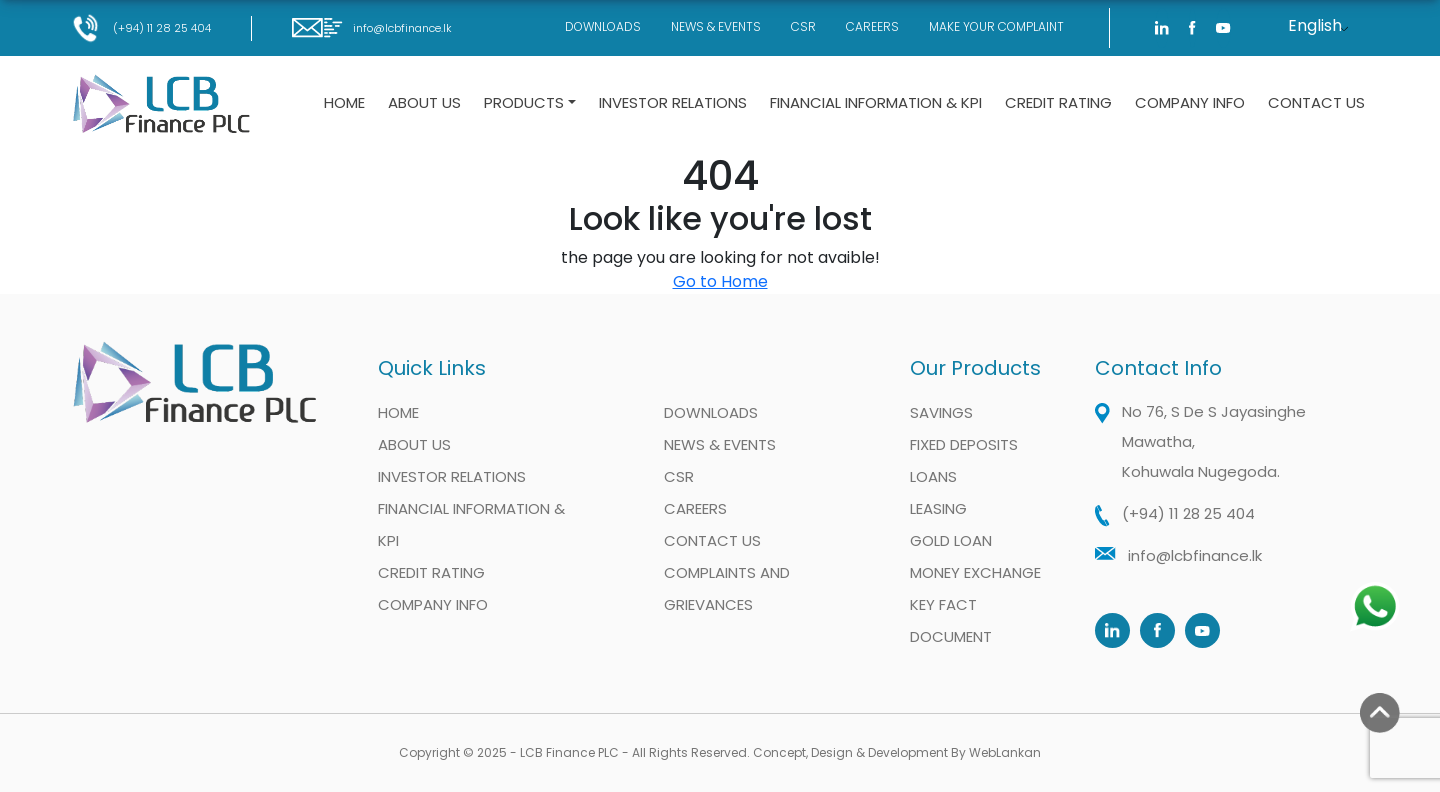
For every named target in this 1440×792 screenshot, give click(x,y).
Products (524, 102)
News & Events (716, 26)
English (1315, 25)
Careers (872, 26)
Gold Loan (951, 540)
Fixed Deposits (964, 444)
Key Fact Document (951, 620)
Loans (933, 476)
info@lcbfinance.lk (372, 28)
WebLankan (1005, 752)
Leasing (938, 508)
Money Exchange (975, 572)
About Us (424, 102)
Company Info (1190, 102)
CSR (803, 26)
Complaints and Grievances (727, 588)
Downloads (603, 26)
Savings (941, 412)
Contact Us (1316, 102)
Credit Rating (1058, 102)
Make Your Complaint (996, 26)
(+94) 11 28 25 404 (141, 28)
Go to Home (720, 281)
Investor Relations (673, 102)
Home (344, 102)
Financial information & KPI (876, 102)
